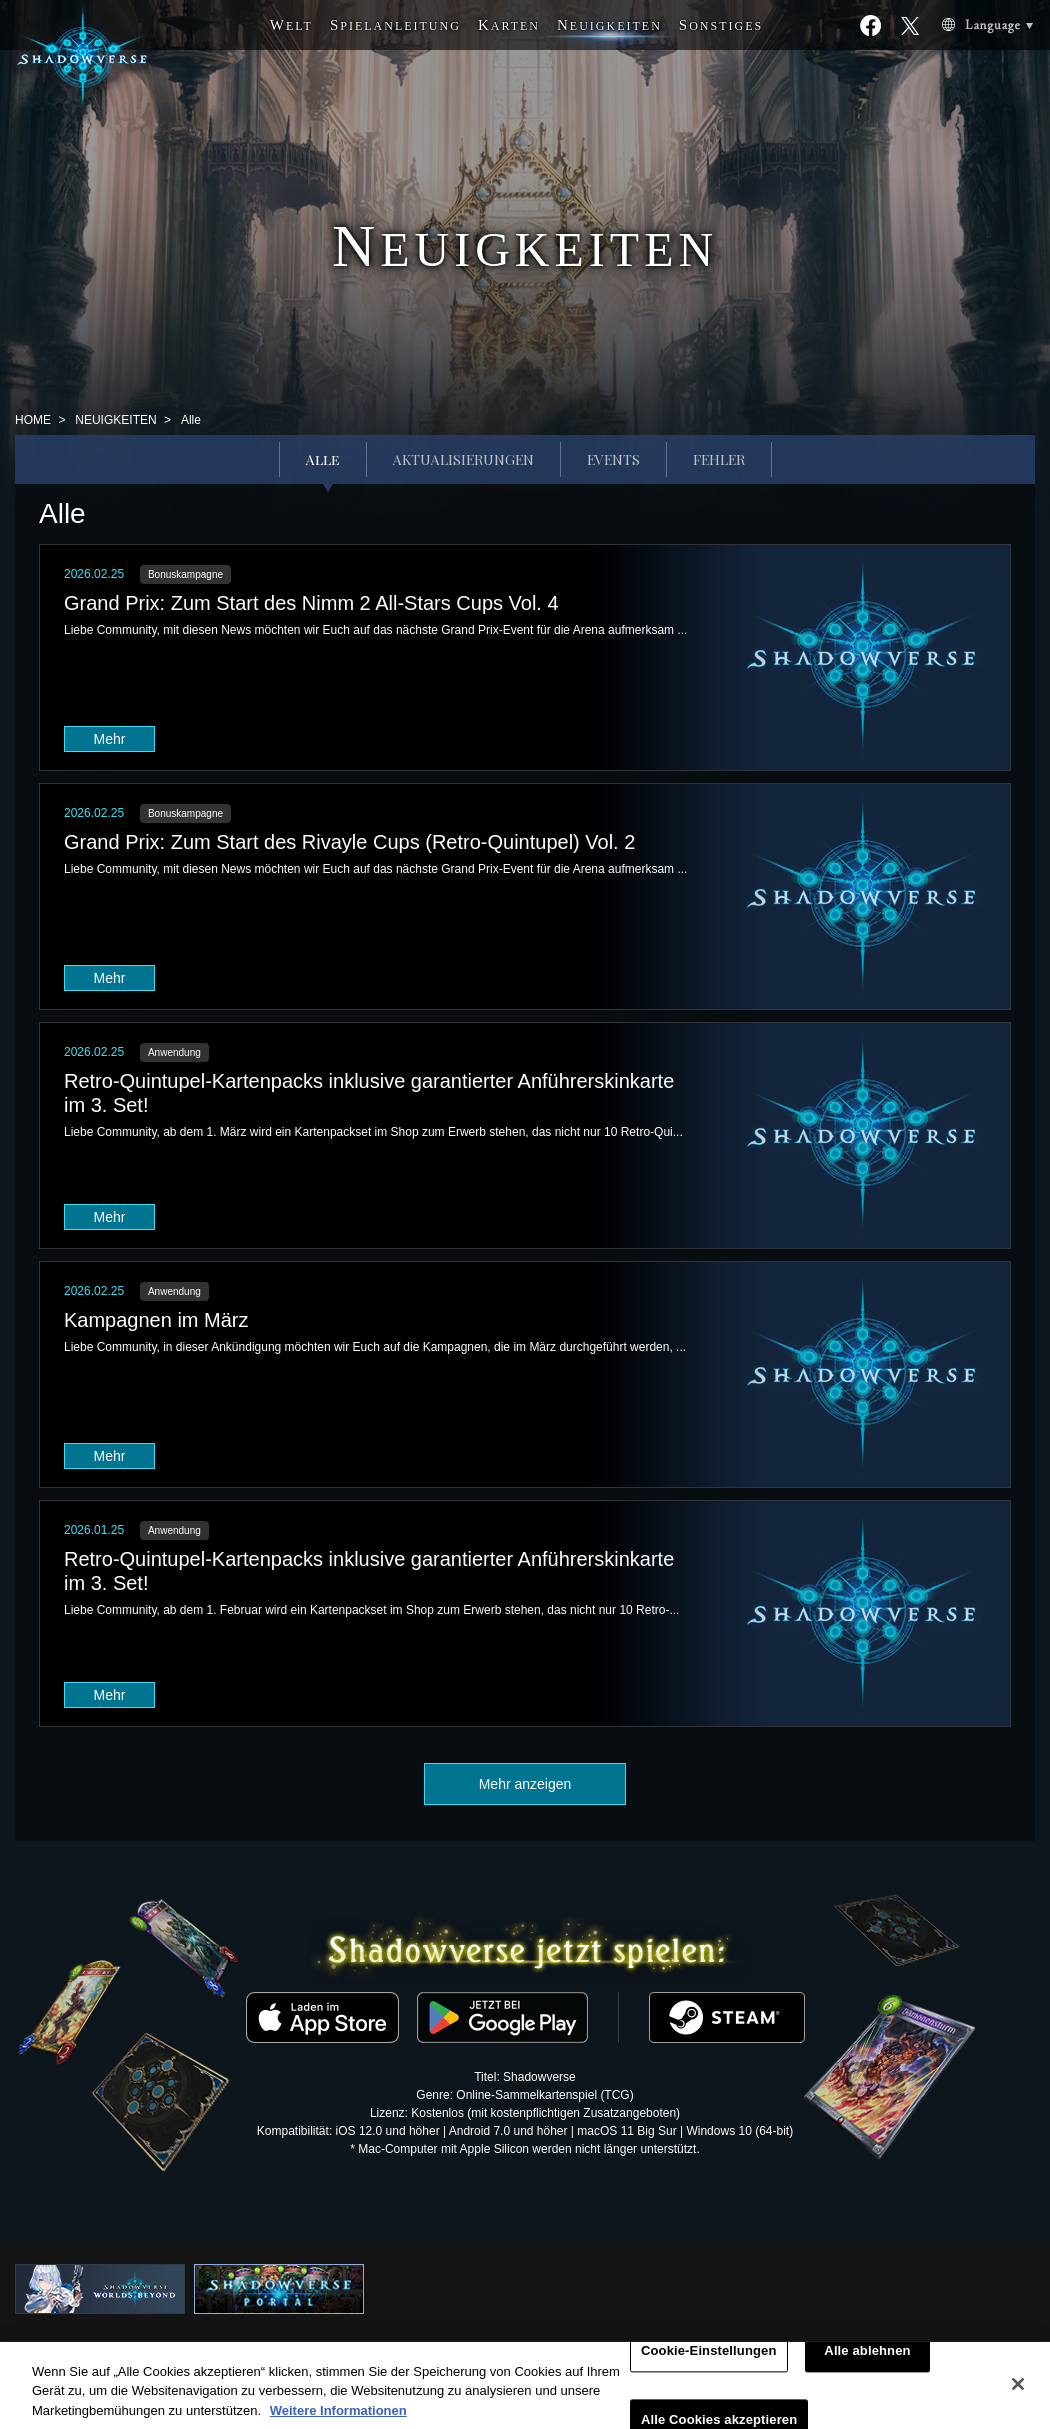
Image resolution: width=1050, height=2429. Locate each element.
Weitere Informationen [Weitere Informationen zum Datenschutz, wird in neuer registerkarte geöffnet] (338, 2420)
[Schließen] (1018, 2394)
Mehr (110, 739)
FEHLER (719, 459)
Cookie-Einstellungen (709, 2361)
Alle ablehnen (867, 2361)
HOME (33, 420)
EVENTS (613, 459)
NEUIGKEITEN (115, 420)
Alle (323, 459)
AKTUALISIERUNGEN (463, 459)
